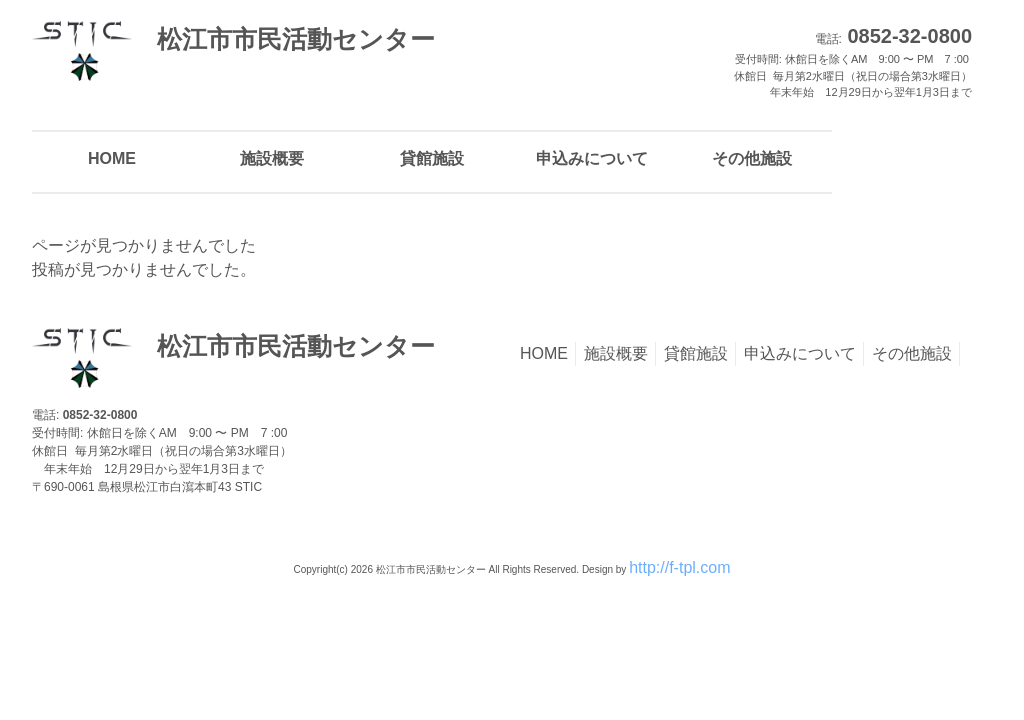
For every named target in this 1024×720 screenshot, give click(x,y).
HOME (544, 353)
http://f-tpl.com (679, 567)
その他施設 (912, 353)
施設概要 (616, 353)
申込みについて (800, 353)
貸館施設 (696, 353)
